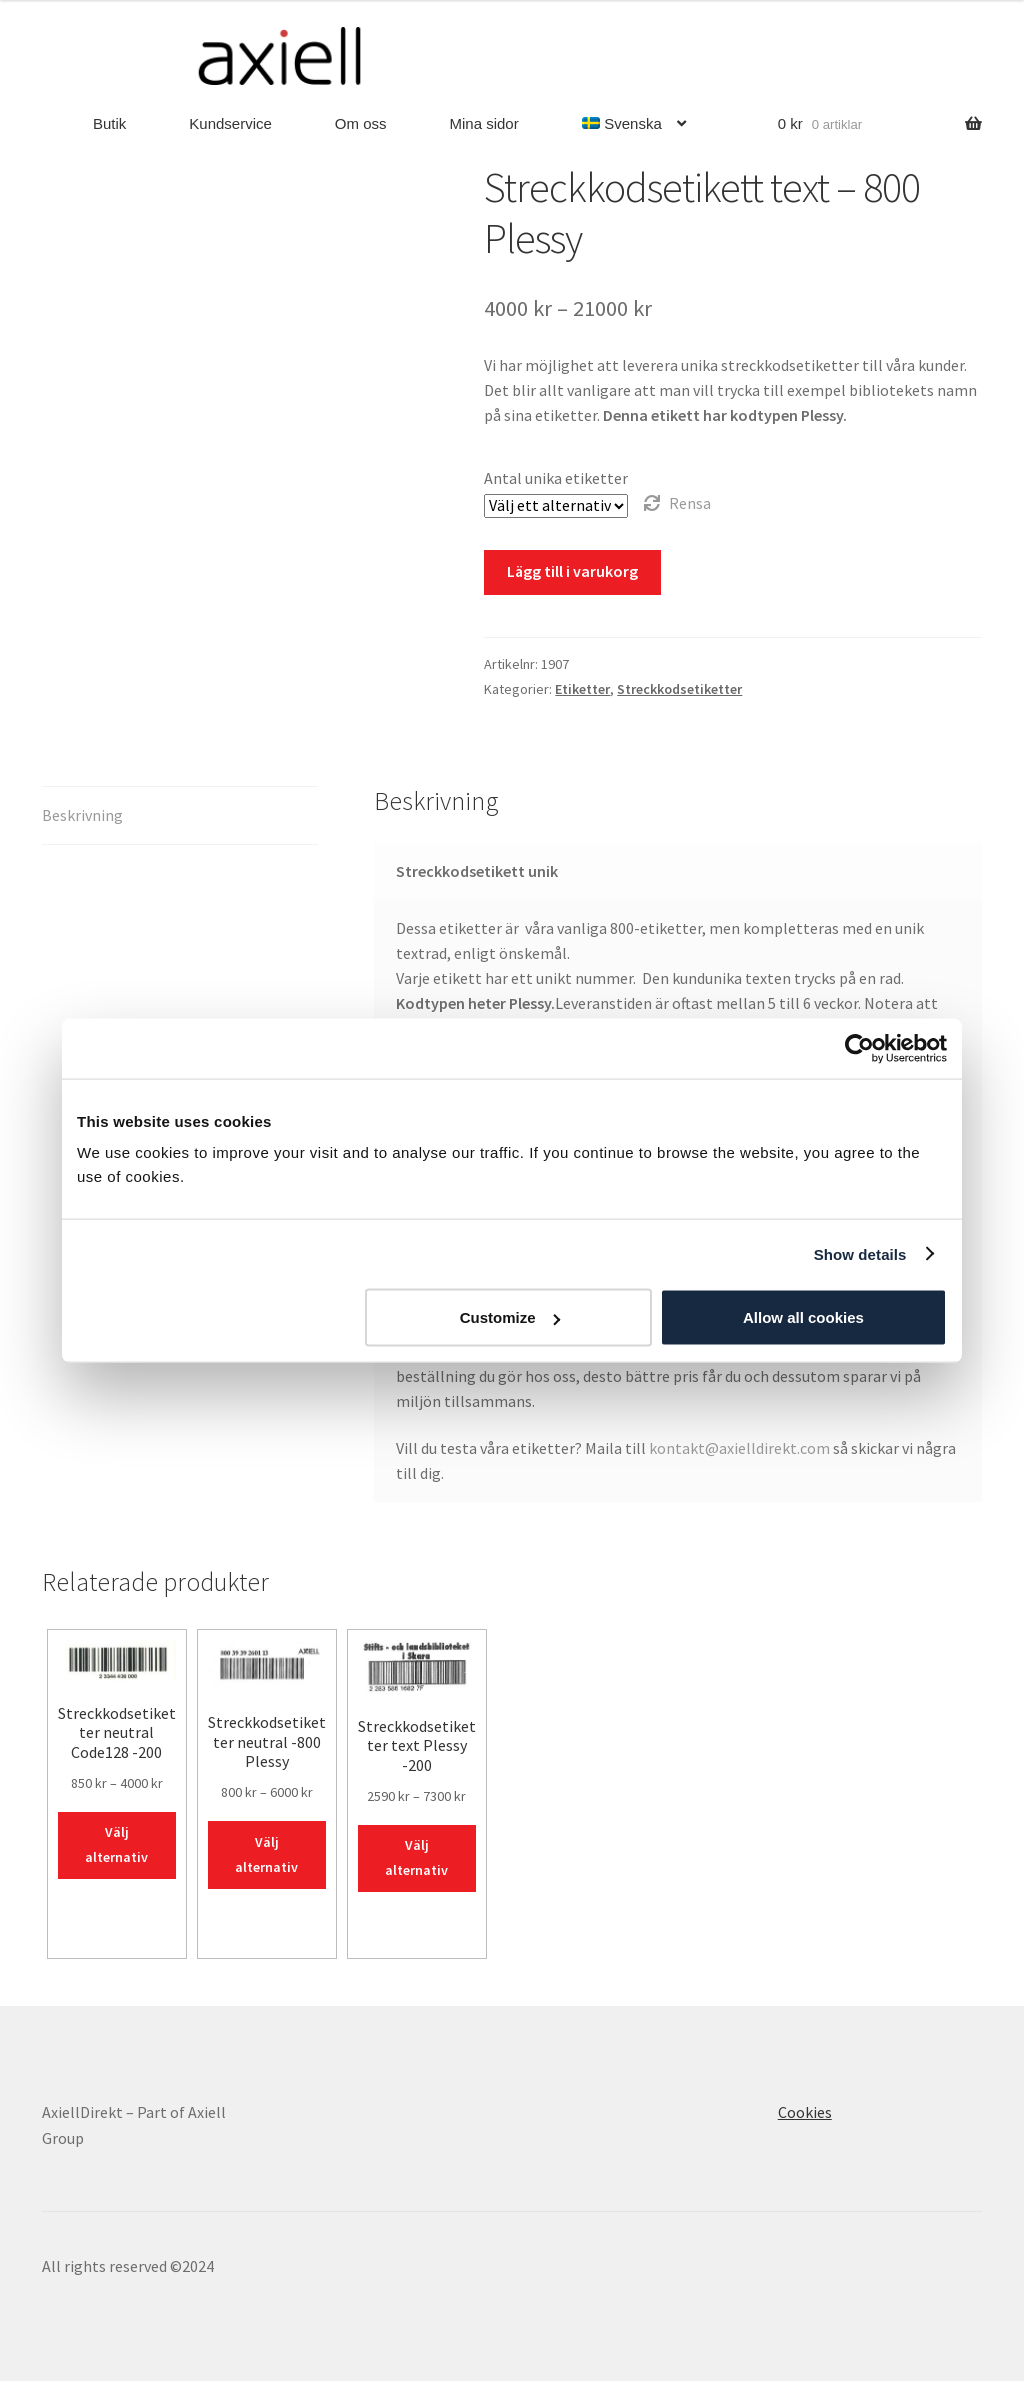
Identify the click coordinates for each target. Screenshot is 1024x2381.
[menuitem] (634, 124)
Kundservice (230, 123)
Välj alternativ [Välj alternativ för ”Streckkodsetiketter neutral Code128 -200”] (116, 1844)
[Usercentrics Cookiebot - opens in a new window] (859, 1048)
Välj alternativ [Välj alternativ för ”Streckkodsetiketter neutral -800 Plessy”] (266, 1854)
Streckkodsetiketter (679, 689)
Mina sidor (484, 123)
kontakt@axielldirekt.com (739, 1448)
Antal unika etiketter (556, 478)
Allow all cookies (803, 1317)
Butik (109, 123)
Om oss (361, 123)
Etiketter (582, 689)
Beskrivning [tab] (82, 815)
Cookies (805, 2112)
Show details (860, 1253)
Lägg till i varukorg (572, 571)
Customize (510, 1317)
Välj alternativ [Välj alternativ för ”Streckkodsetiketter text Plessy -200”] (416, 1857)
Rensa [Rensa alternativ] (690, 503)
